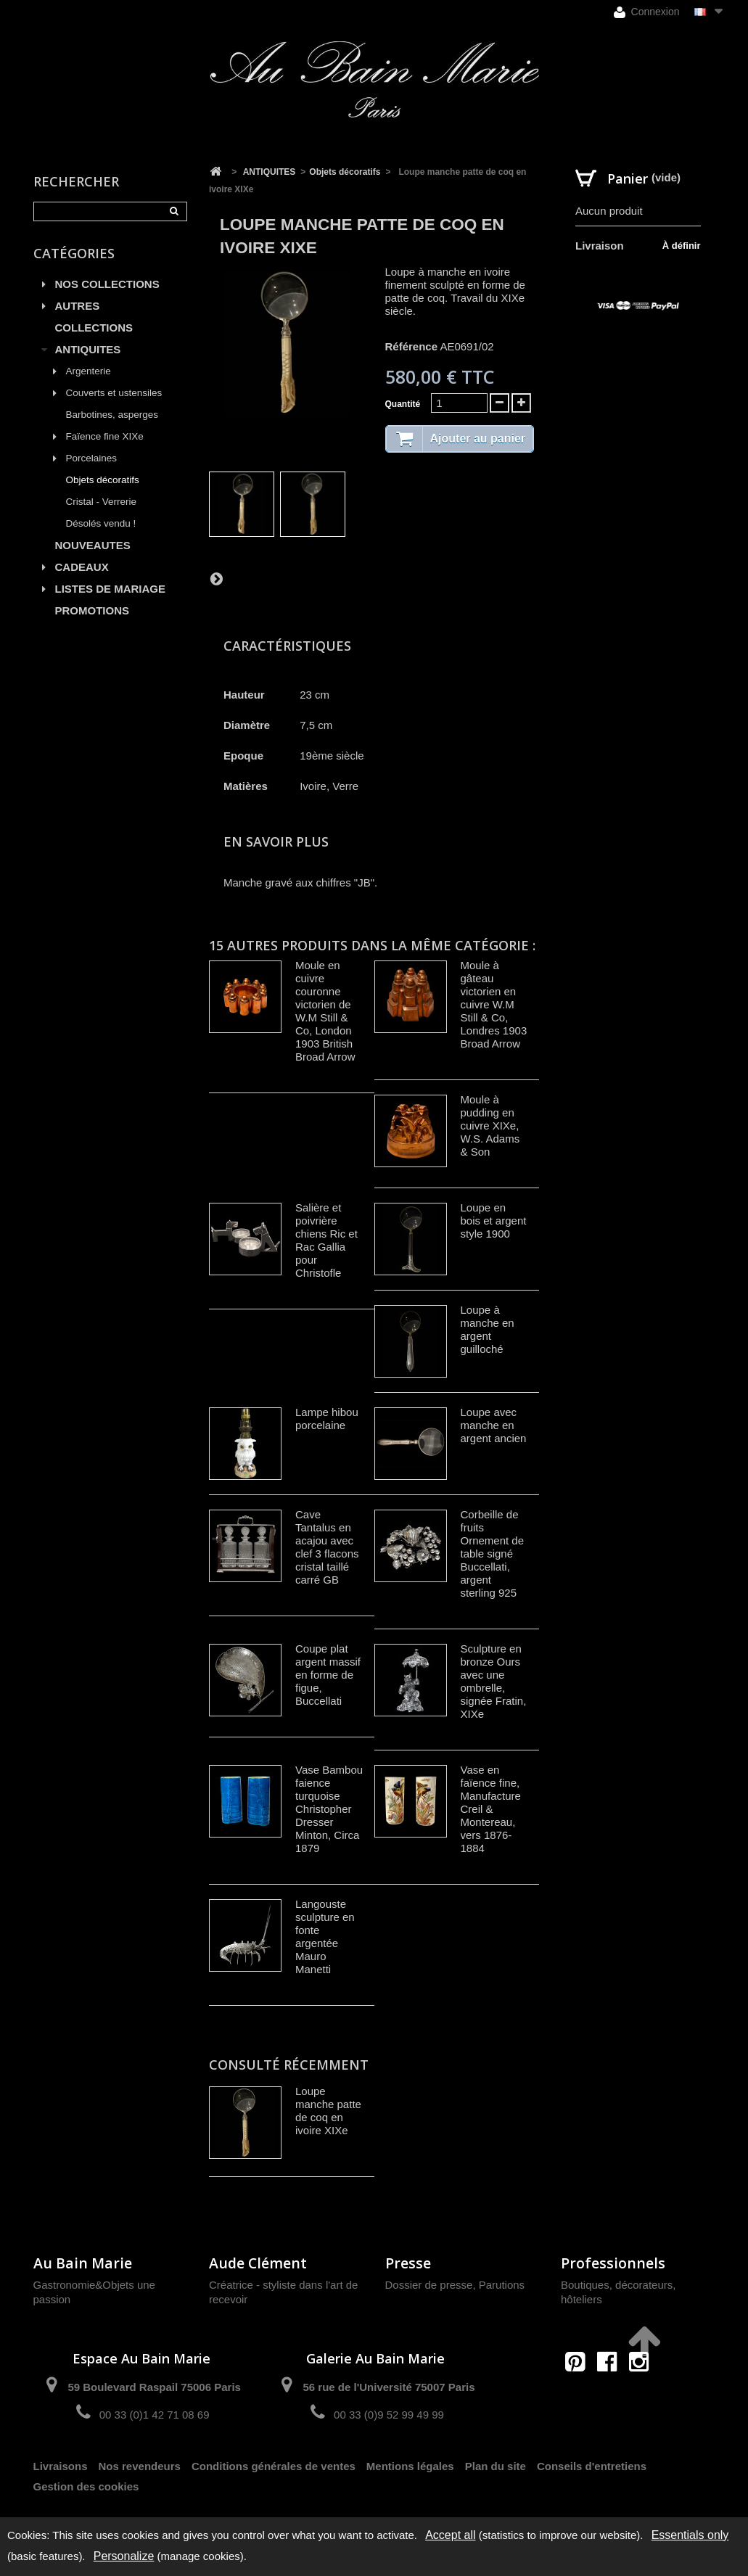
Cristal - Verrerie (101, 501)
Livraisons (60, 2466)
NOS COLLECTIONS (107, 284)
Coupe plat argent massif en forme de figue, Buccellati (328, 1674)
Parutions (502, 2285)
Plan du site (495, 2466)
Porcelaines (92, 458)
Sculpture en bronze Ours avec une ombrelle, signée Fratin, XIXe (494, 1681)
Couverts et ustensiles (114, 392)
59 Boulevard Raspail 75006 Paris (153, 2387)
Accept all (450, 2535)
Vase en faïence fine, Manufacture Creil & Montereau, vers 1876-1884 (491, 1809)
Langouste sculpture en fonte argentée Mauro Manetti (325, 1936)
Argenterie (88, 371)
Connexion (647, 12)
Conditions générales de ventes (273, 2466)
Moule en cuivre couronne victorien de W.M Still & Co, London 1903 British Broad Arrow (325, 1011)
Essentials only (690, 2535)
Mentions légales (410, 2466)
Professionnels (613, 2263)
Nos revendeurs (140, 2466)
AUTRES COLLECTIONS (94, 317)
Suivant (216, 578)
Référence (411, 346)
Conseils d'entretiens (591, 2466)
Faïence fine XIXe (105, 436)
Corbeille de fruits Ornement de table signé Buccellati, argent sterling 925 (493, 1553)
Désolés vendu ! (101, 523)
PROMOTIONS (92, 610)
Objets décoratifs (102, 479)
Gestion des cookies (86, 2486)
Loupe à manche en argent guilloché (487, 1329)
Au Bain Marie (82, 2263)
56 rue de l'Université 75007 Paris (388, 2387)
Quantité (403, 404)
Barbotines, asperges (112, 414)
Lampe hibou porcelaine (326, 1418)
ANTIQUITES (88, 349)
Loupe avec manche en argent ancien (494, 1425)
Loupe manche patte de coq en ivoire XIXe (328, 2110)
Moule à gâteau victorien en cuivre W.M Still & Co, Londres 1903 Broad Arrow (494, 1004)
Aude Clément (258, 2263)
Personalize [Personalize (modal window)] (124, 2556)
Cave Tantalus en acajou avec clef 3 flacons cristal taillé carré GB (327, 1547)
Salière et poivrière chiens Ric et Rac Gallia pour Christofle (326, 1240)
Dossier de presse (429, 2285)
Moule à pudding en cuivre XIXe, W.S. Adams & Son (490, 1125)
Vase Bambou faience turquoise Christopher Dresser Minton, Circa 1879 (329, 1809)
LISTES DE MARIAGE (110, 589)
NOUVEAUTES (93, 545)
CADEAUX (82, 567)
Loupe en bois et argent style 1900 (494, 1220)
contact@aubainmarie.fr (612, 2393)
